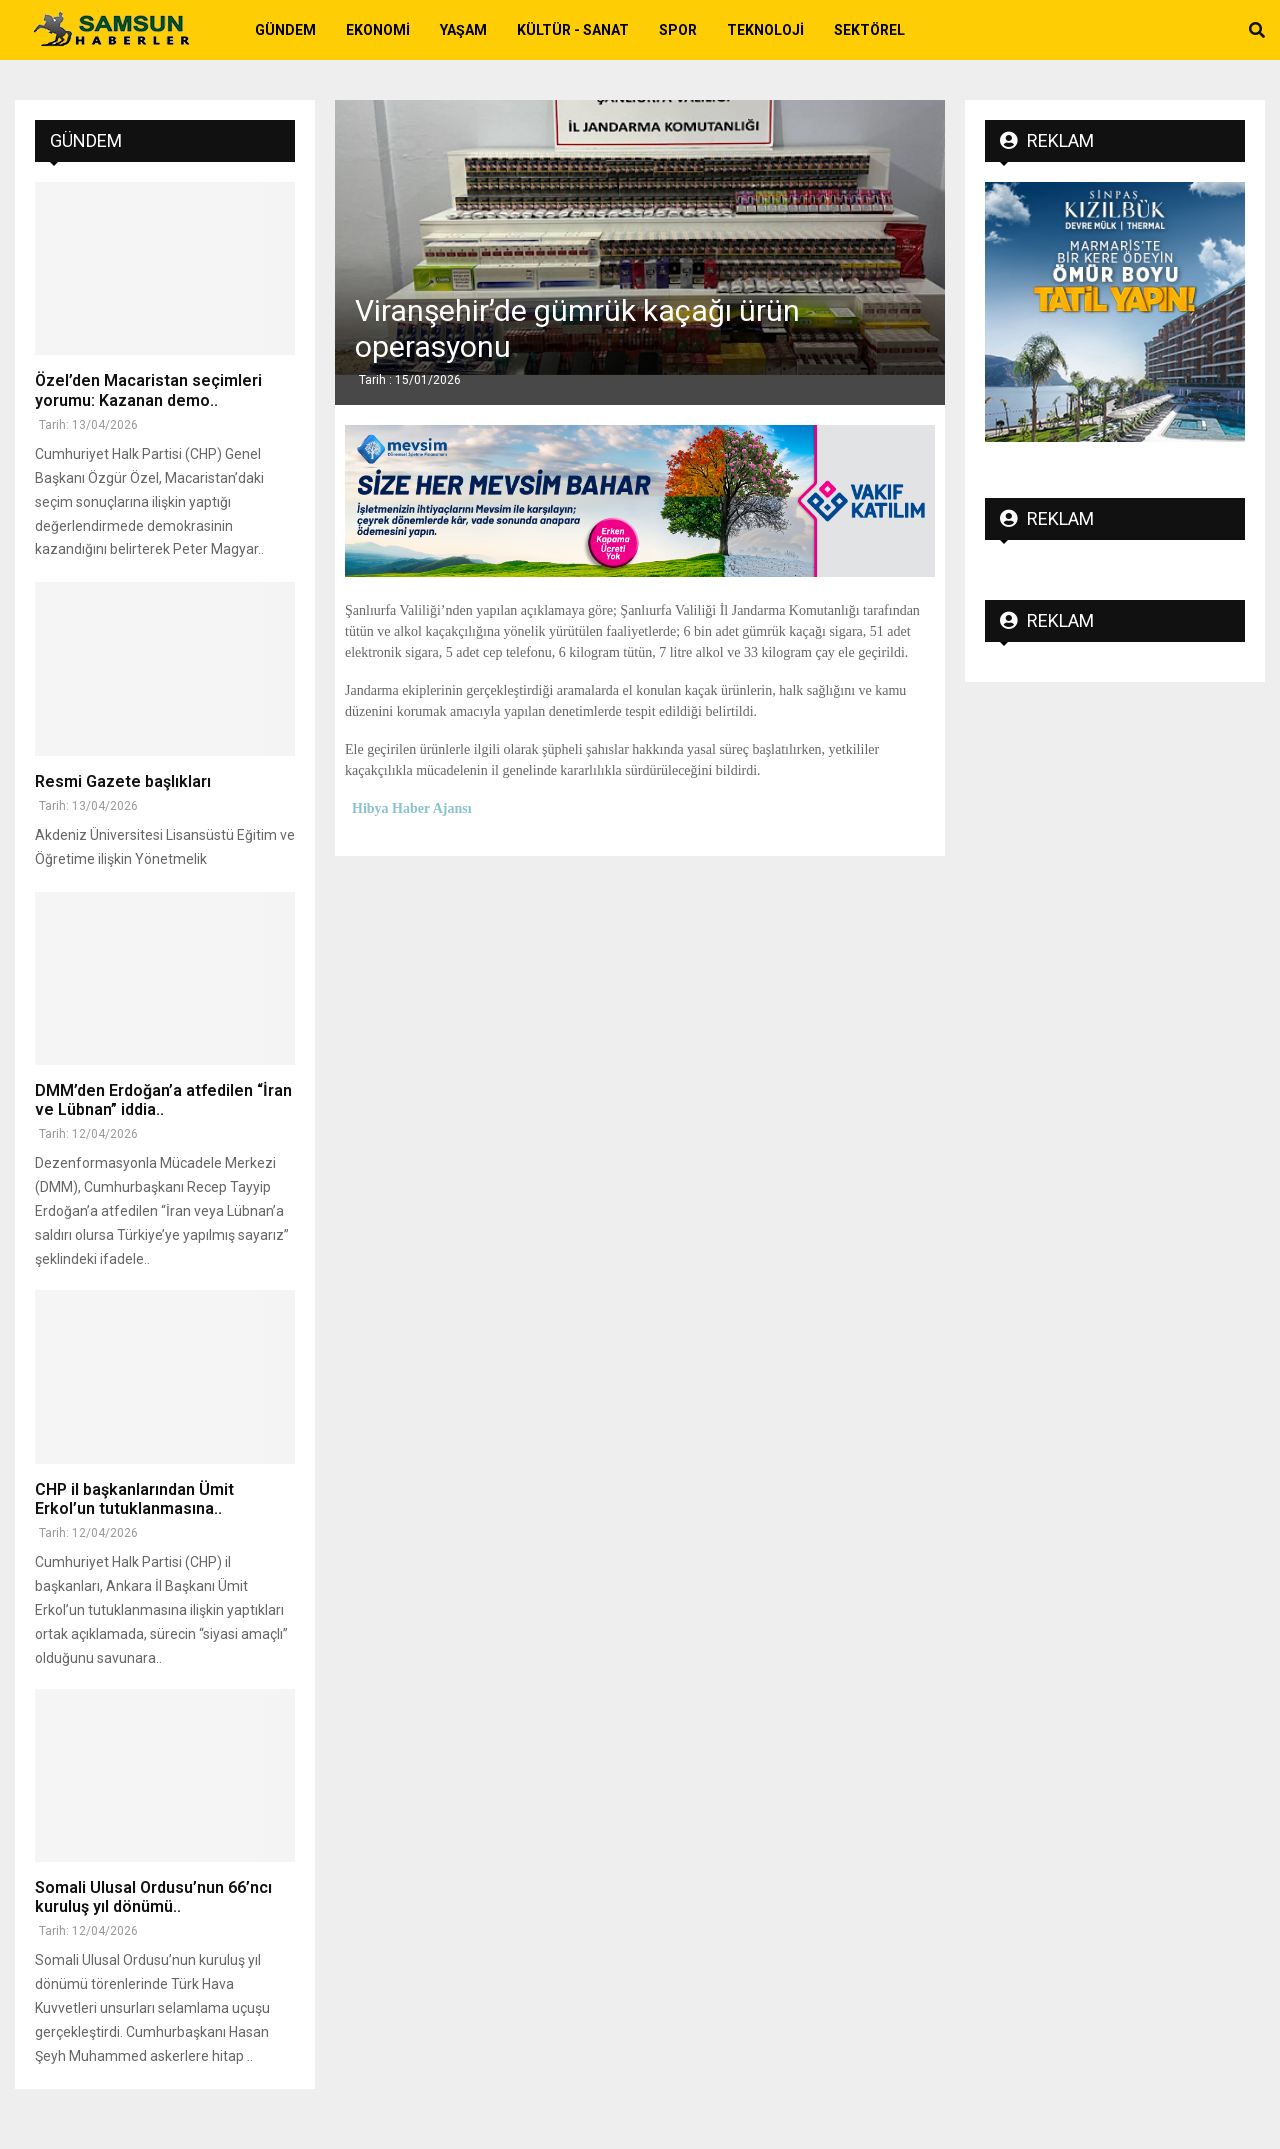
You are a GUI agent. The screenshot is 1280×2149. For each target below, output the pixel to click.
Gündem (285, 30)
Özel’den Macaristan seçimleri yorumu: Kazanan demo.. (148, 390)
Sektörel (869, 30)
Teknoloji (765, 30)
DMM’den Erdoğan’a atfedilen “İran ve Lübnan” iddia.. (163, 1100)
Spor (678, 30)
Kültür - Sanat (573, 30)
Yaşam (463, 30)
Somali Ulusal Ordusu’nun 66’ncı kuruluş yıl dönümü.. (153, 1897)
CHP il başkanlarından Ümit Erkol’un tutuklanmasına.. (134, 1499)
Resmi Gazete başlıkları (123, 781)
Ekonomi (378, 30)
